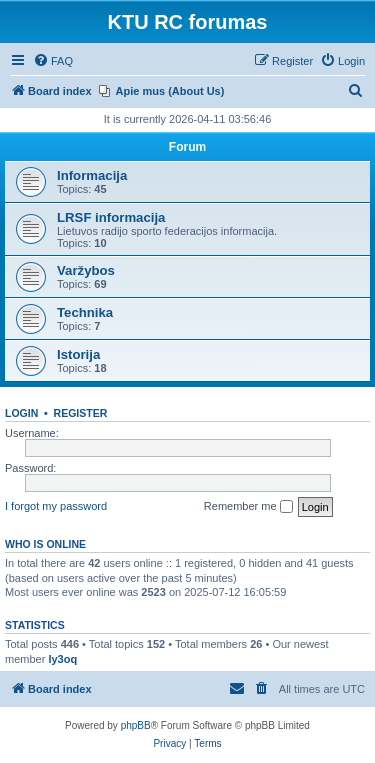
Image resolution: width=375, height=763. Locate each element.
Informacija (92, 175)
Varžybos (86, 270)
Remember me (248, 507)
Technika (85, 312)
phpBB (136, 725)
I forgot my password (56, 506)
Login (21, 413)
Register (81, 413)
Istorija (78, 354)
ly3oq (62, 659)
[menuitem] (53, 61)
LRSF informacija (111, 217)
